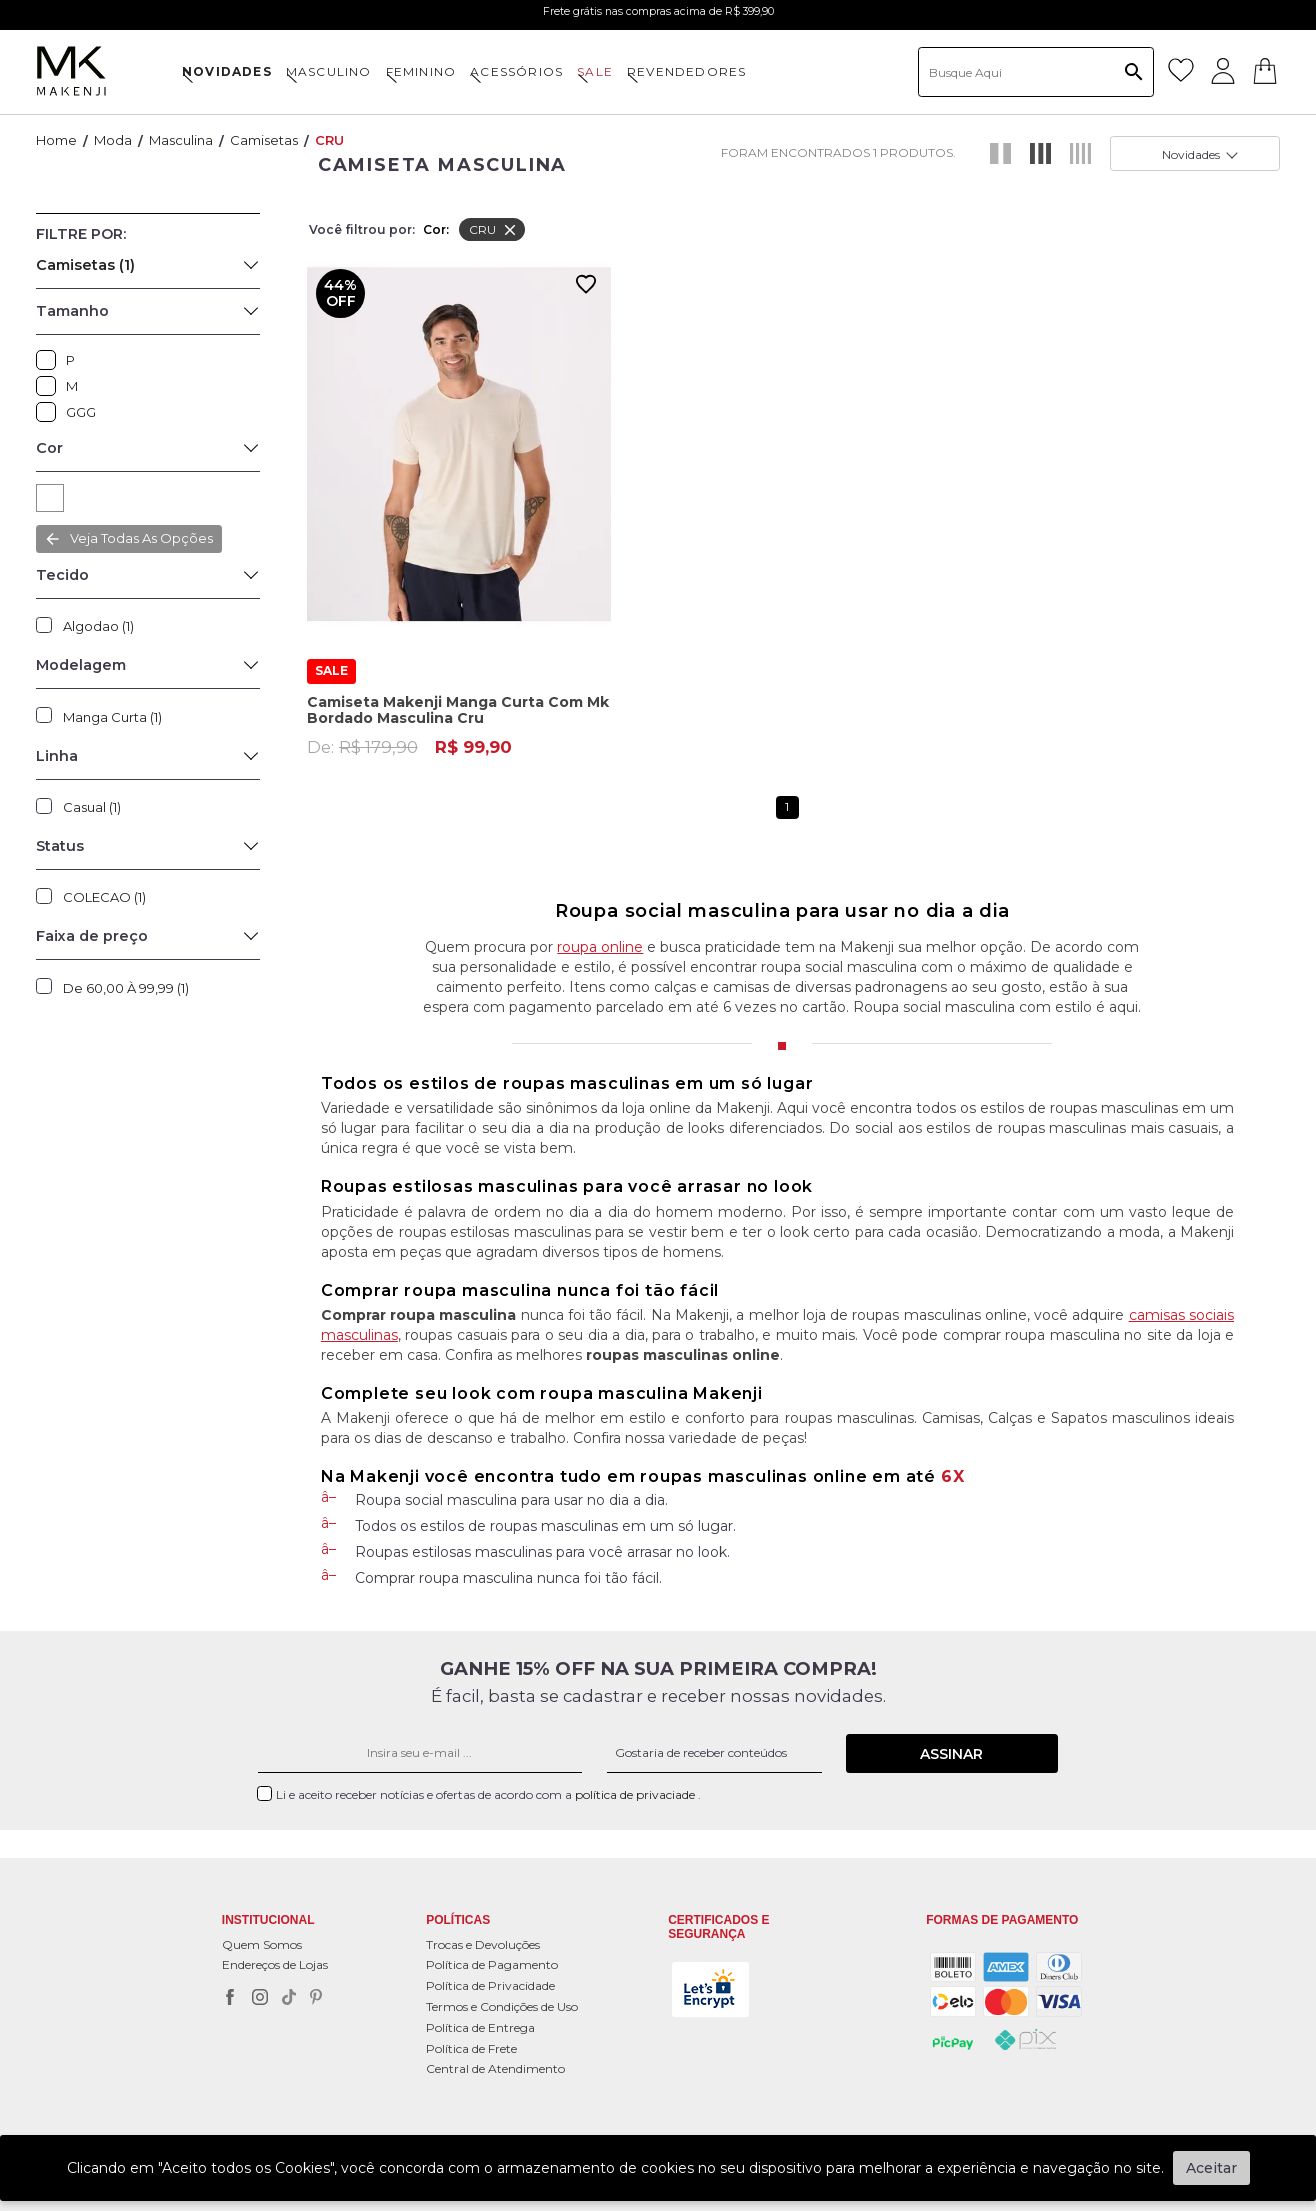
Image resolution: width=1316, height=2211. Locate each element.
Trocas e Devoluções (483, 1944)
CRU (329, 140)
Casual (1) (92, 807)
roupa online (600, 947)
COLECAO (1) (104, 897)
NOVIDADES (227, 71)
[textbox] (1036, 72)
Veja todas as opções (141, 538)
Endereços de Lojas (275, 1964)
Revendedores (686, 71)
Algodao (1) (98, 626)
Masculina (181, 140)
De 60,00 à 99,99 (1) (126, 988)
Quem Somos (262, 1944)
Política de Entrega (480, 2027)
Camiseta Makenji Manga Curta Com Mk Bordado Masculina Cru (458, 692)
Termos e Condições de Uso (502, 2006)
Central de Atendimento (495, 2068)
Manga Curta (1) (112, 717)
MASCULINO (329, 71)
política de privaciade (636, 1794)
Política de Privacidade (490, 1985)
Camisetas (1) (85, 265)
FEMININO (421, 71)
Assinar (951, 1754)
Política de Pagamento (492, 1964)
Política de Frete (471, 2048)
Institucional (268, 1920)
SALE (595, 71)
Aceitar (1211, 2168)
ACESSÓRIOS (516, 71)
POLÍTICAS (458, 1920)
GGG (51, 412)
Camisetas (264, 140)
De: (409, 729)
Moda (113, 140)
